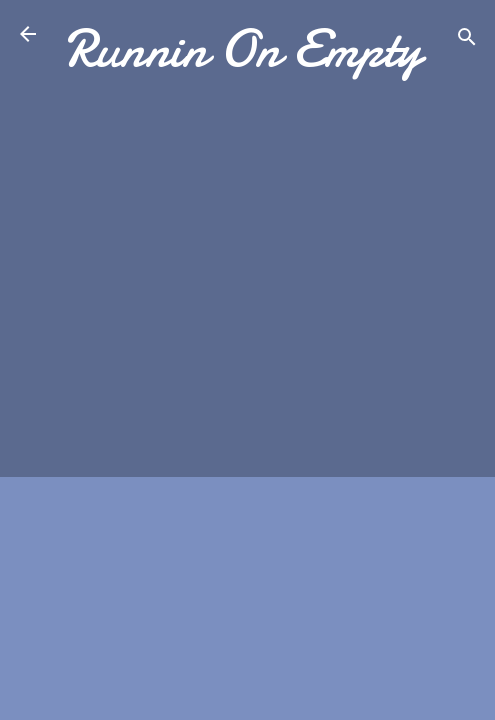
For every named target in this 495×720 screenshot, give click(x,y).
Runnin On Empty (243, 48)
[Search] (467, 40)
